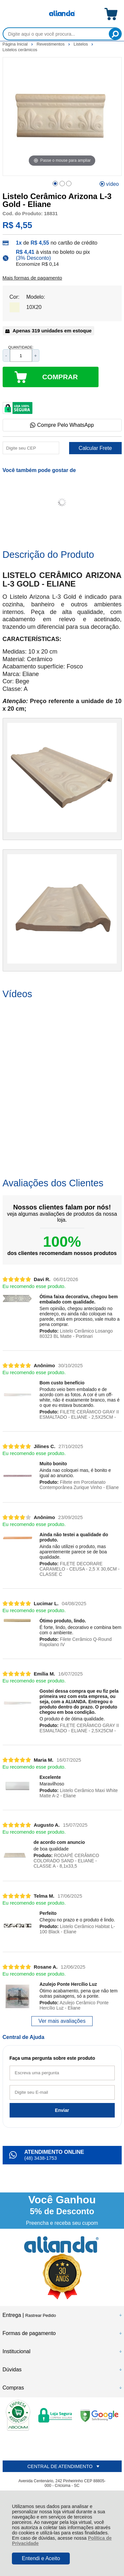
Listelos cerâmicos (20, 49)
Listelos (81, 44)
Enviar (62, 2110)
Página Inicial (16, 44)
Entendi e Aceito (41, 2558)
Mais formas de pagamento (32, 278)
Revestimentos (51, 44)
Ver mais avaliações (61, 2021)
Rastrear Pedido (40, 2315)
